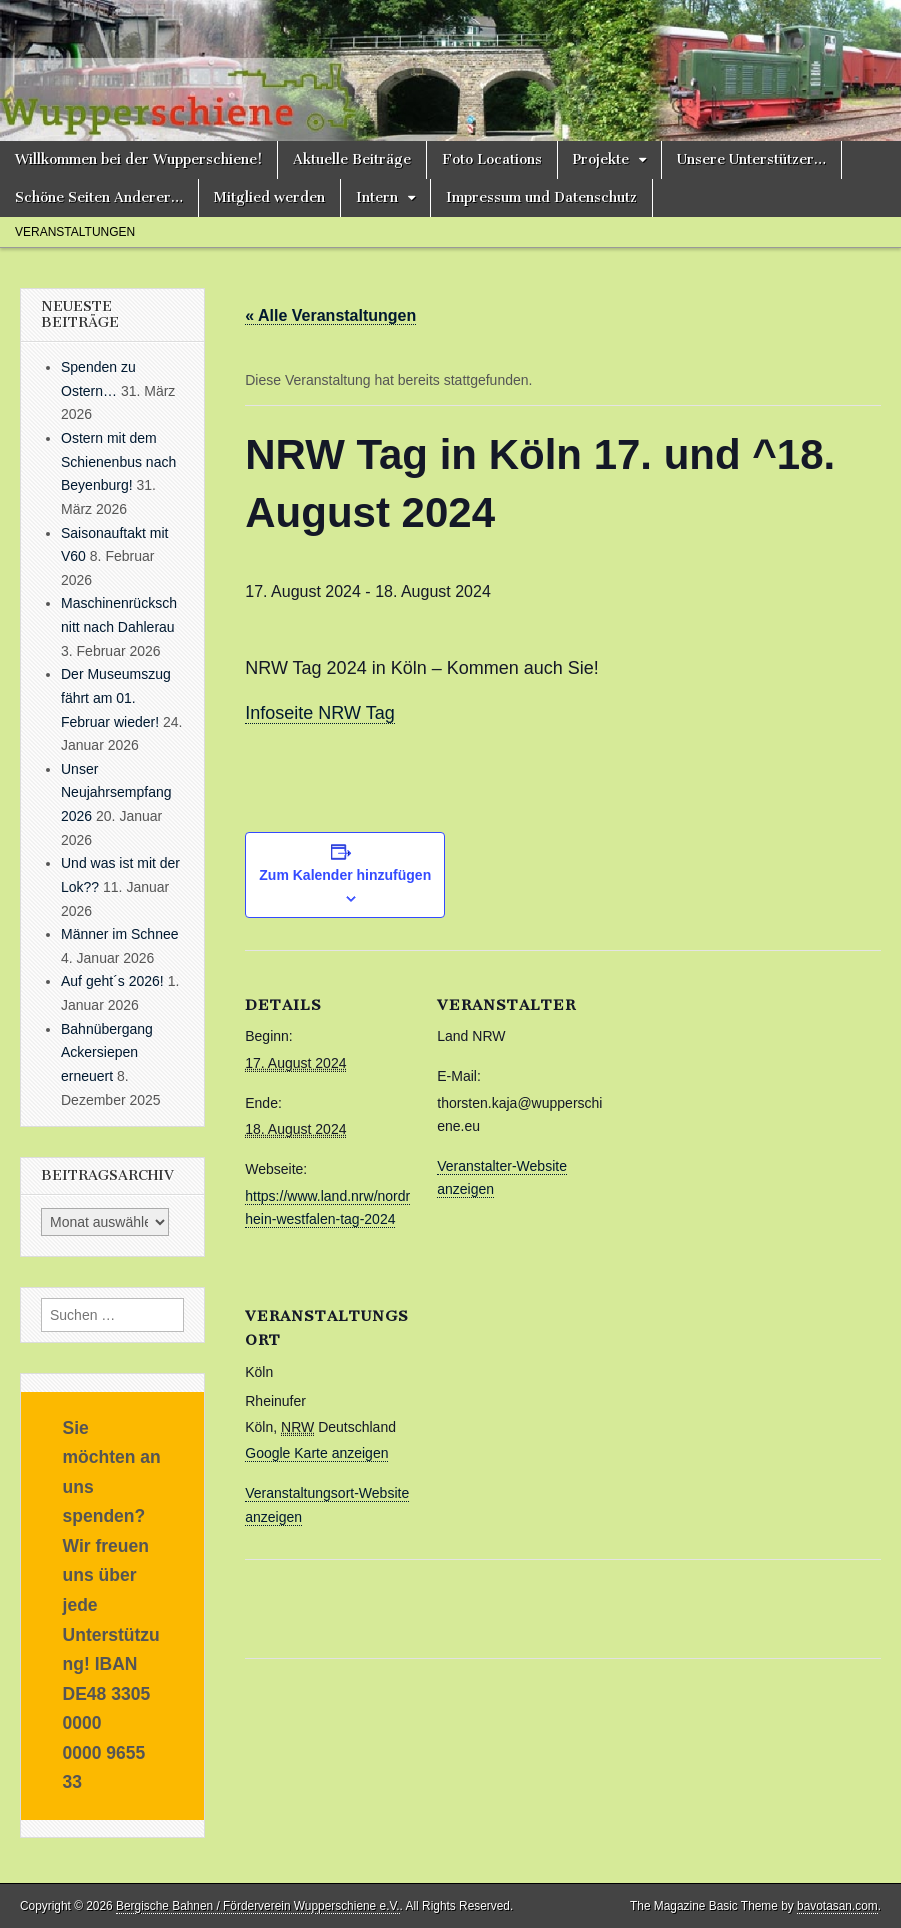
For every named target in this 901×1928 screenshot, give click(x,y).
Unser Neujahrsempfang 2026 (116, 792)
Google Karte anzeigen (316, 1453)
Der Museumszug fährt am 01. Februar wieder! (116, 697)
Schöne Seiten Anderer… (99, 197)
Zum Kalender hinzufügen (345, 875)
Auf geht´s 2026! (112, 981)
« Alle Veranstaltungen (330, 315)
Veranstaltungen (75, 232)
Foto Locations (492, 159)
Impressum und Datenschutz (541, 197)
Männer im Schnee (120, 934)
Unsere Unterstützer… (751, 159)
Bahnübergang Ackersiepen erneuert (107, 1052)
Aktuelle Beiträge (352, 159)
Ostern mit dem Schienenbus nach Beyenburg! (118, 461)
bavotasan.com (837, 1906)
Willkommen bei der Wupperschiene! (138, 159)
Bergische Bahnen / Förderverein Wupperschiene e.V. (258, 1906)
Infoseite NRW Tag (319, 713)
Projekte (601, 159)
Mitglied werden (269, 197)
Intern (377, 197)
